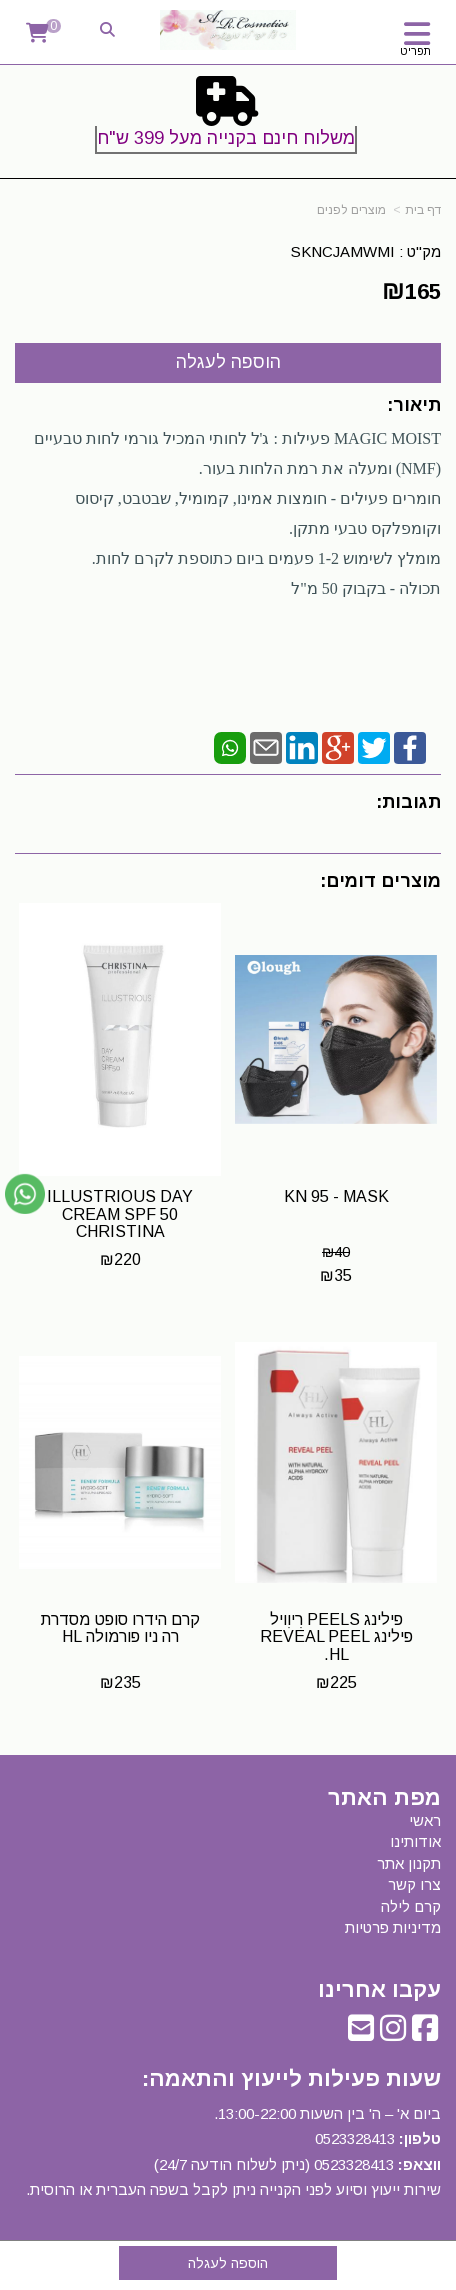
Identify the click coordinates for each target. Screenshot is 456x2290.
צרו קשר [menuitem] (414, 1884)
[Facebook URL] (425, 2033)
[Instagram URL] (393, 2033)
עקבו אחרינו (379, 1990)
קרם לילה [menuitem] (411, 1906)
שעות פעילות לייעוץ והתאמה (295, 2078)
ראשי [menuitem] (425, 1820)
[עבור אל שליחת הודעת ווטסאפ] (25, 1194)
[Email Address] (361, 2033)
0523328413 (355, 2138)
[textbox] (228, 119)
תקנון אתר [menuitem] (409, 1863)
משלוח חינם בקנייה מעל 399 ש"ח (226, 138)
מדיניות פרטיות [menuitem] (393, 1927)
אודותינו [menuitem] (415, 1841)
